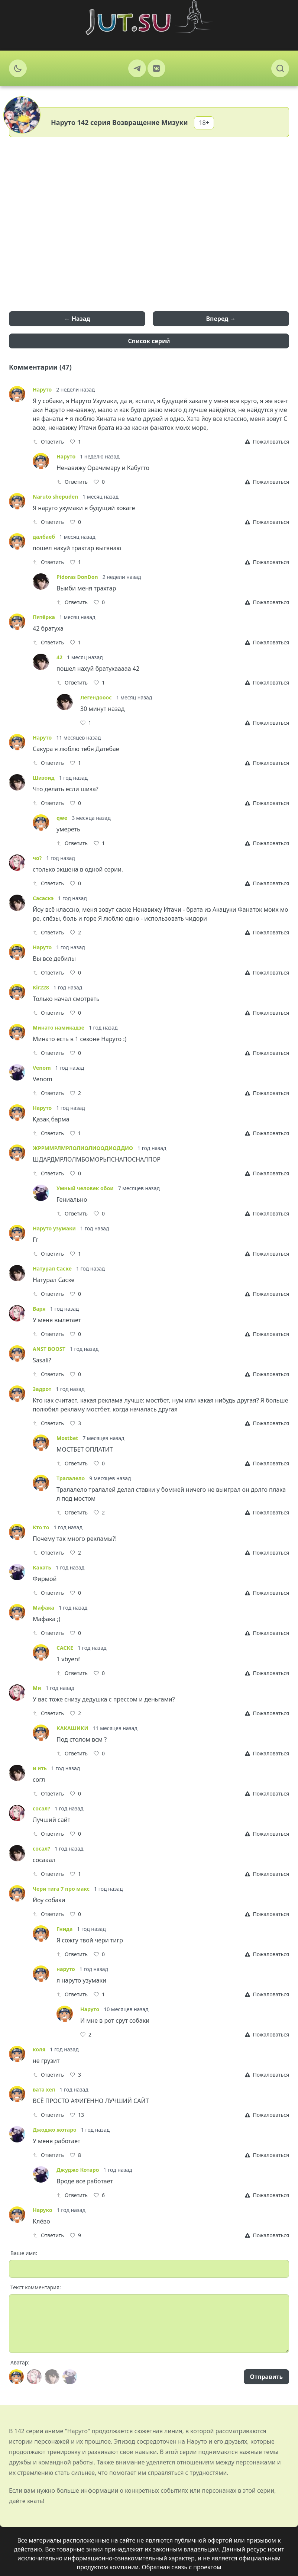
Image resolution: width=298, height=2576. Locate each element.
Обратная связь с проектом (181, 2567)
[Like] (75, 441)
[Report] (267, 441)
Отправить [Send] (266, 2377)
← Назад (77, 319)
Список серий (149, 341)
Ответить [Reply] (48, 441)
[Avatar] (16, 2376)
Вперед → (221, 319)
